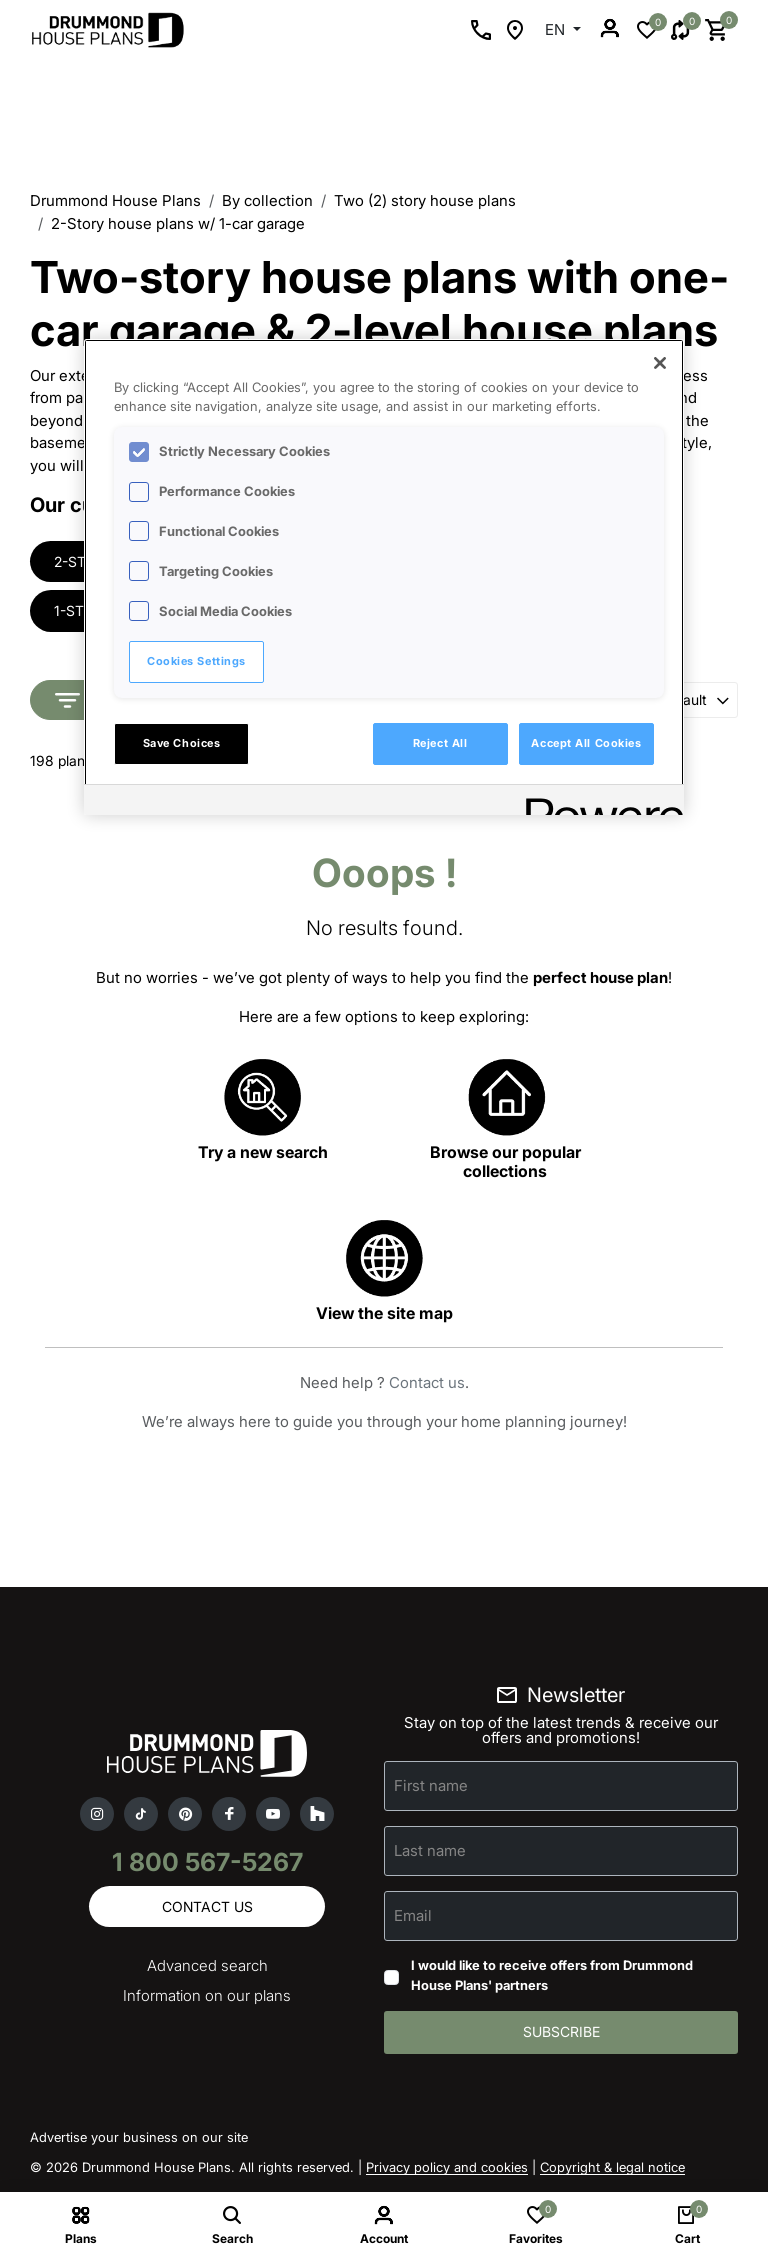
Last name (430, 1851)
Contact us (427, 1384)
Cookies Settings (196, 661)
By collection (267, 200)
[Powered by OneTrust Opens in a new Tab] (598, 802)
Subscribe (561, 2033)
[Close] (660, 363)
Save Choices (182, 743)
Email (413, 1916)
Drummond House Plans (115, 200)
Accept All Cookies (586, 743)
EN (557, 29)
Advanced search (207, 1967)
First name (431, 1786)
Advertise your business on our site (139, 2139)
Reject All (440, 743)
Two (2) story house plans (425, 200)
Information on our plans (207, 1997)
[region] (384, 577)
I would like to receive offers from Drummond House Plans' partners (552, 1977)
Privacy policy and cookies (447, 2169)
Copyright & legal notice (612, 2169)
